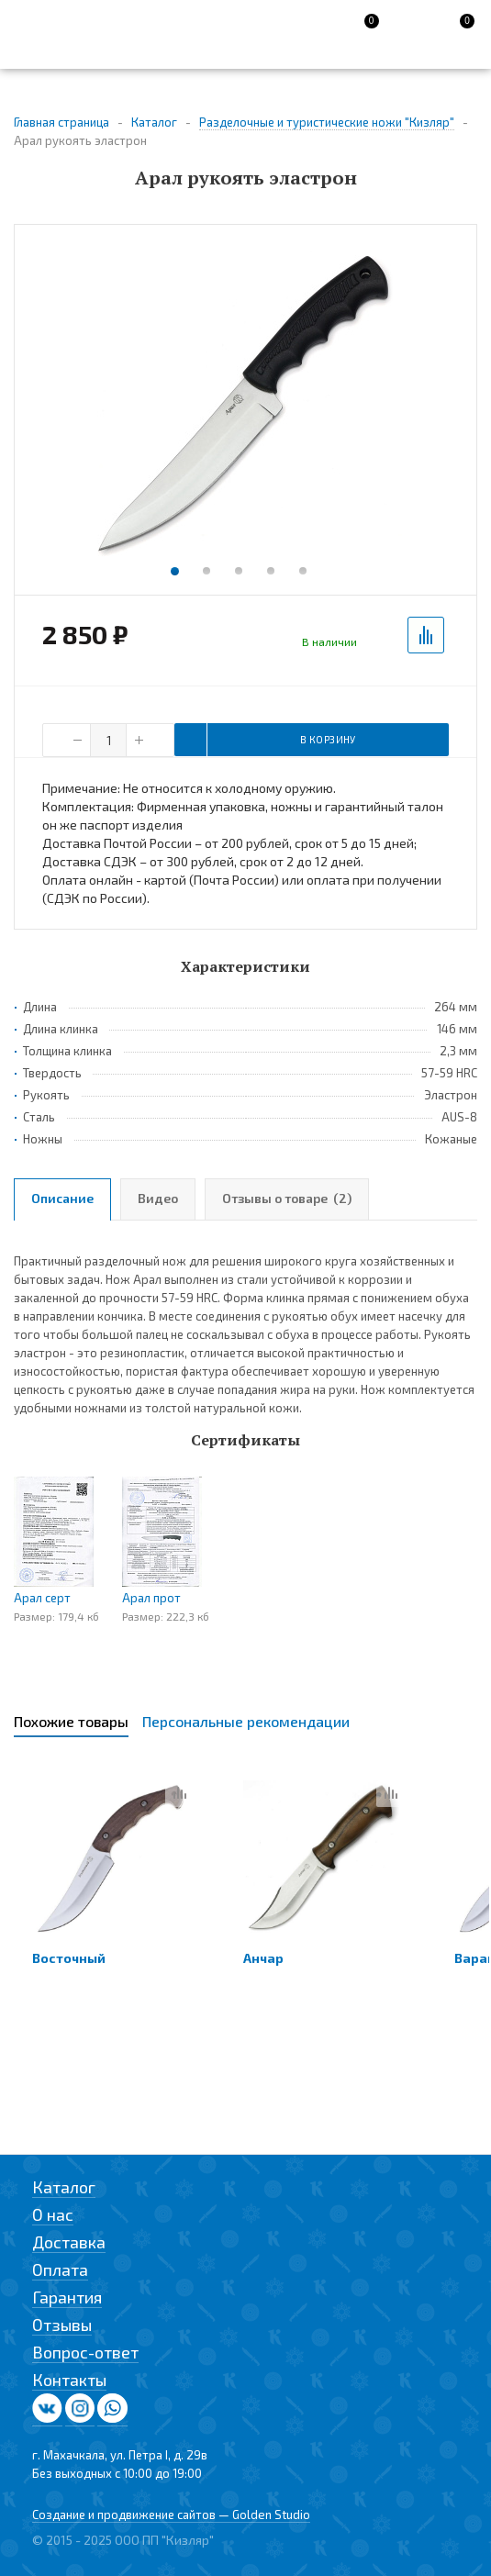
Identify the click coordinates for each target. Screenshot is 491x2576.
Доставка (69, 2242)
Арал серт (42, 1597)
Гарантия (67, 2297)
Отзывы (62, 2324)
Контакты (69, 2380)
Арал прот (151, 1597)
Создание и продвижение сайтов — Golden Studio (171, 2514)
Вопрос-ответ (85, 2352)
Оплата (60, 2269)
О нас (52, 2214)
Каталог (63, 2187)
